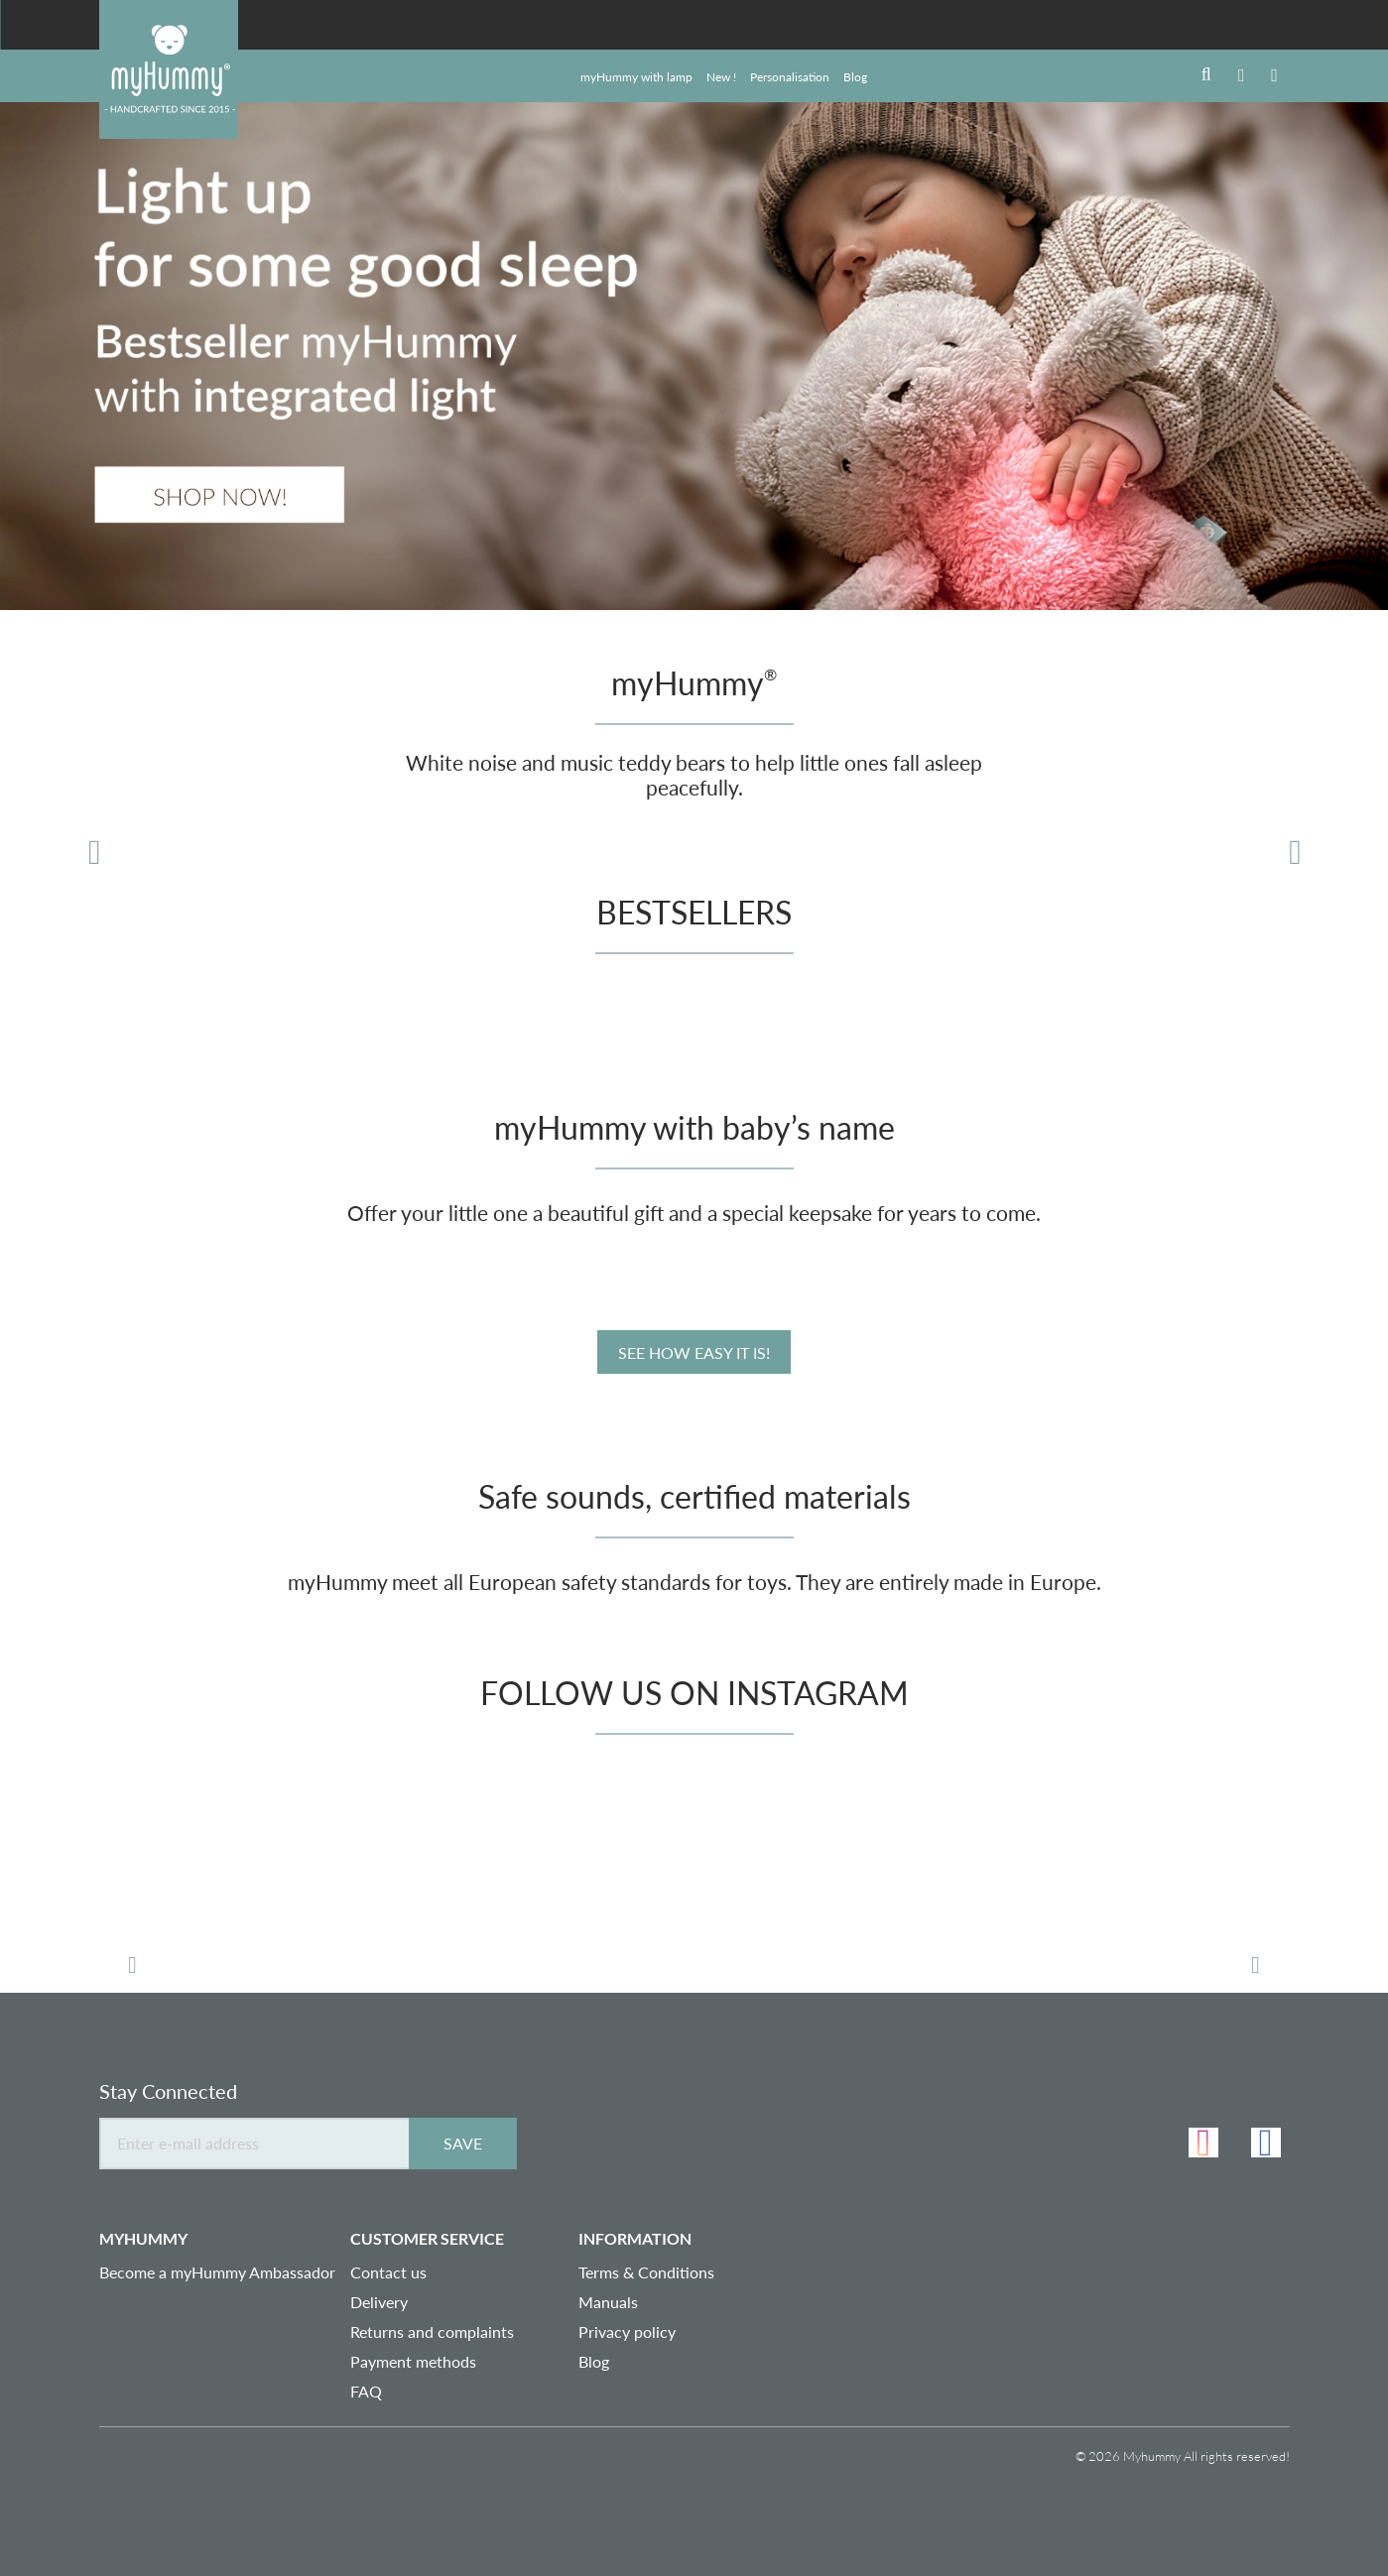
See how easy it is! (694, 1352)
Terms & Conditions (646, 2272)
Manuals (608, 2301)
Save (462, 2143)
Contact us (388, 2272)
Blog (593, 2361)
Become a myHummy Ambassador (217, 2272)
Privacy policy (627, 2331)
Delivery (379, 2301)
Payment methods (413, 2361)
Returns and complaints (432, 2331)
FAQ (366, 2391)
